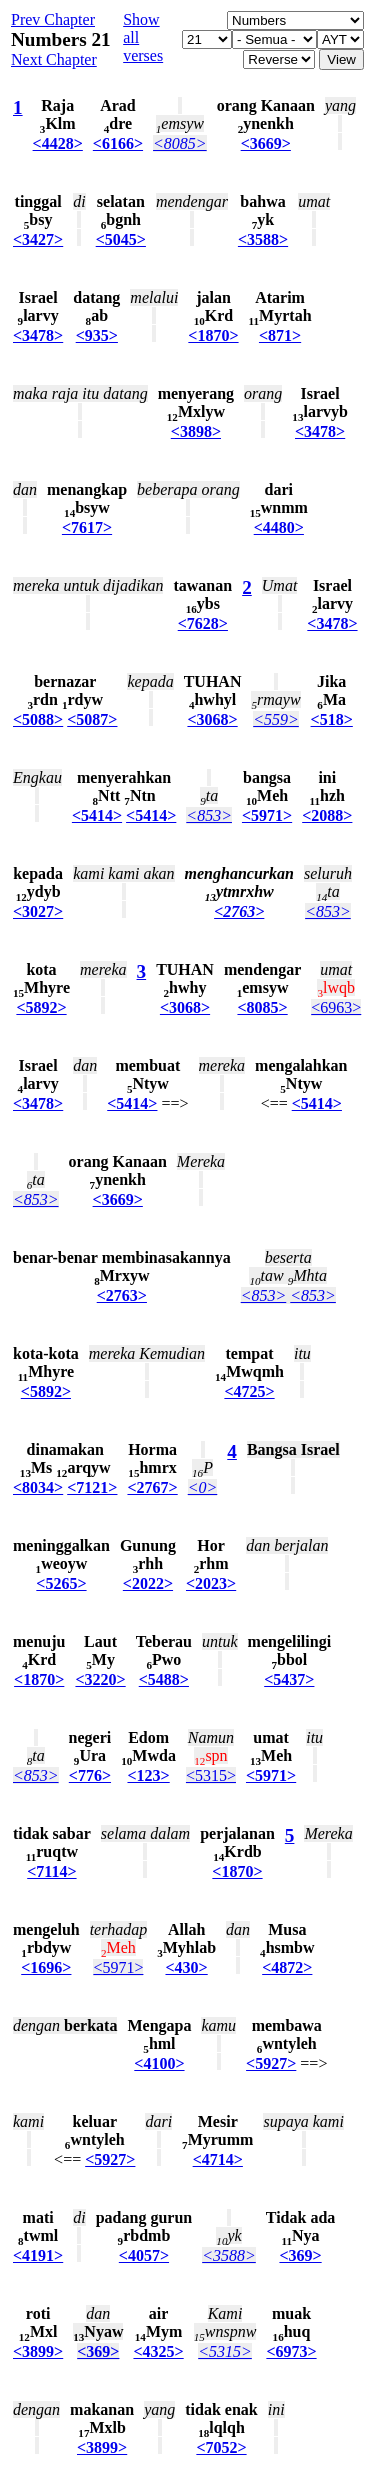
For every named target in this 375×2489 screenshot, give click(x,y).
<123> (148, 1775)
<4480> (279, 527)
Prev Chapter (53, 19)
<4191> (38, 2255)
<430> (186, 1967)
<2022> (148, 1583)
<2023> (211, 1583)
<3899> (38, 2351)
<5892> (41, 1007)
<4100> (159, 2063)
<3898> (196, 431)
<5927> (271, 2063)
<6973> (291, 2351)
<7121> (92, 1487)
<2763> (239, 911)
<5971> (267, 815)
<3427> (38, 239)
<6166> (118, 143)
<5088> (38, 719)
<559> (276, 719)
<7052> (221, 2447)
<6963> (336, 1007)
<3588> (263, 239)
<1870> (213, 335)
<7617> (87, 527)
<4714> (218, 2159)
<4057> (144, 2255)
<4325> (158, 2351)
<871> (280, 335)
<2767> (152, 1487)
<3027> (38, 911)
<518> (332, 719)
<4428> (58, 143)
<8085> (180, 143)
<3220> (100, 1679)
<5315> (211, 1775)
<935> (97, 335)
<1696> (46, 1967)
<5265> (61, 1583)
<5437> (289, 1679)
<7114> (51, 1871)
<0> (203, 1487)
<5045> (121, 239)
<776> (90, 1775)
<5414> (97, 815)
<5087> (92, 719)
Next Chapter (54, 59)
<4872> (287, 1967)
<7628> (203, 623)
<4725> (249, 1391)
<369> (300, 2255)
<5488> (164, 1679)
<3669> (266, 143)
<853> (209, 815)
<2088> (327, 815)
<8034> (38, 1487)
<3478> (38, 335)
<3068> (212, 719)
